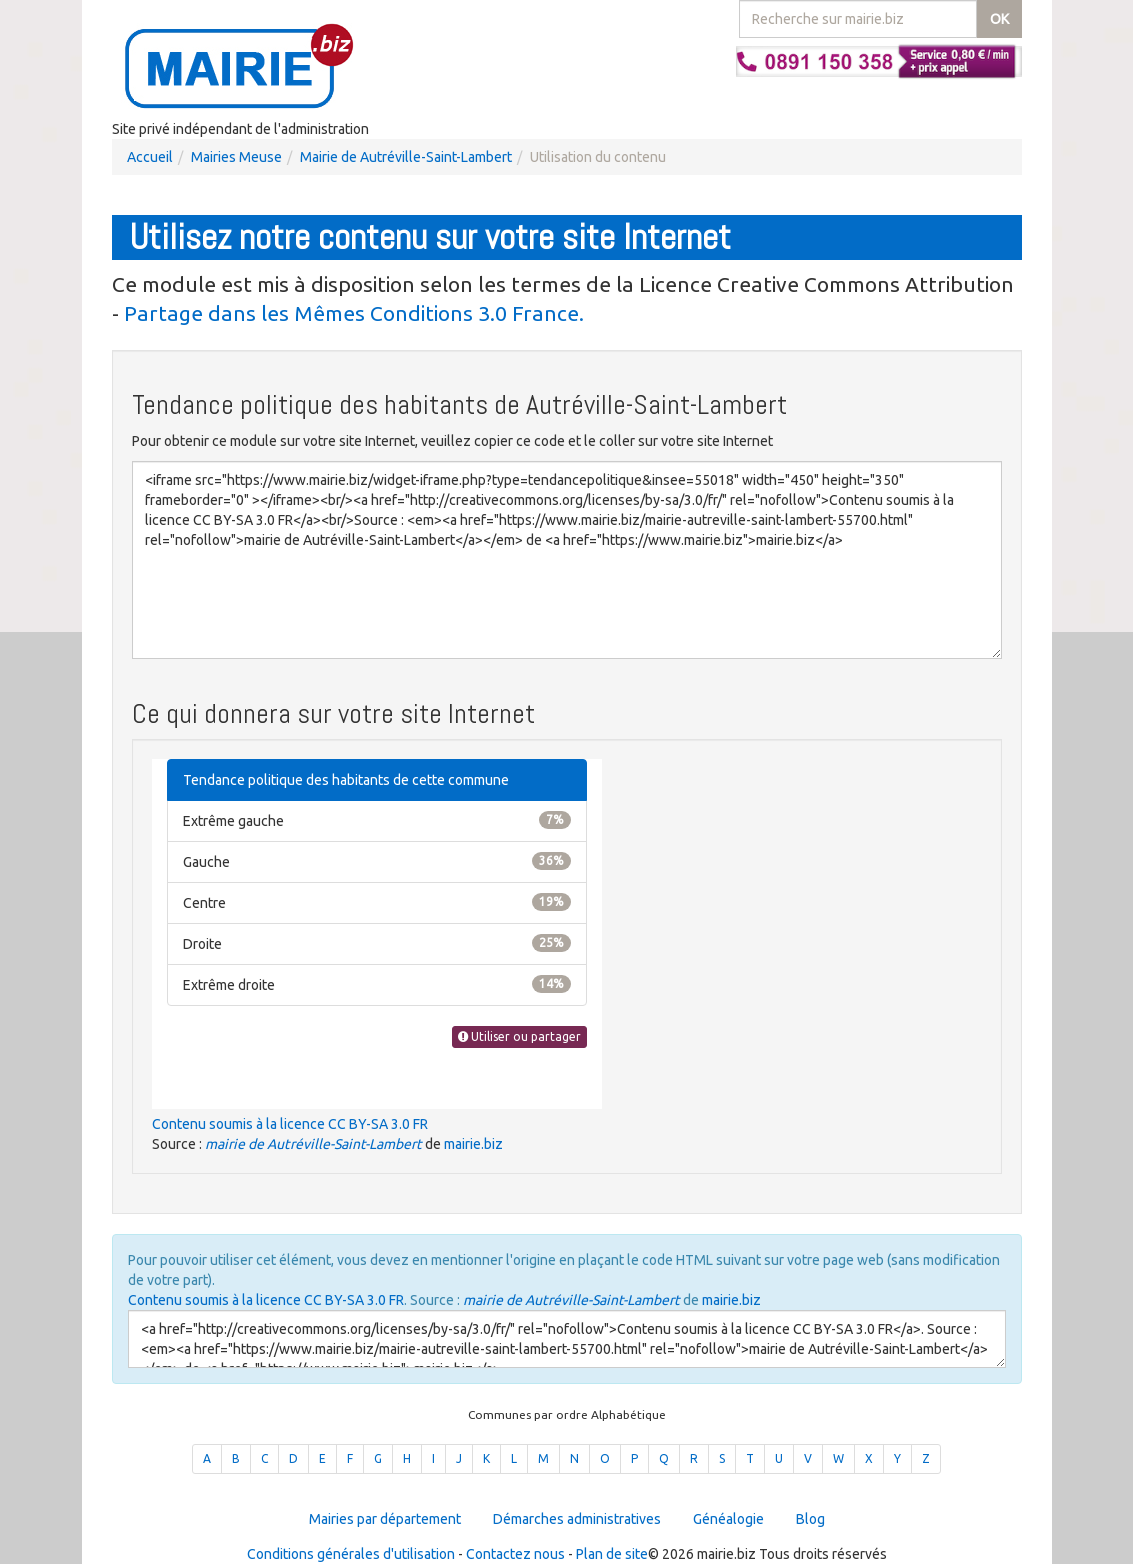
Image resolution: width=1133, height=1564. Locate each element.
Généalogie (728, 1519)
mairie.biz (473, 1144)
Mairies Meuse (236, 157)
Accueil (150, 157)
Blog (810, 1519)
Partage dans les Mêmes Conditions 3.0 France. (354, 313)
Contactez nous (515, 1554)
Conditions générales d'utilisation (351, 1554)
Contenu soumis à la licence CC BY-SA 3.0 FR (290, 1124)
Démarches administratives (577, 1519)
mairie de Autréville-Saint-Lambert (313, 1144)
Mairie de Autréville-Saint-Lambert (406, 157)
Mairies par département (385, 1519)
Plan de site (612, 1554)
